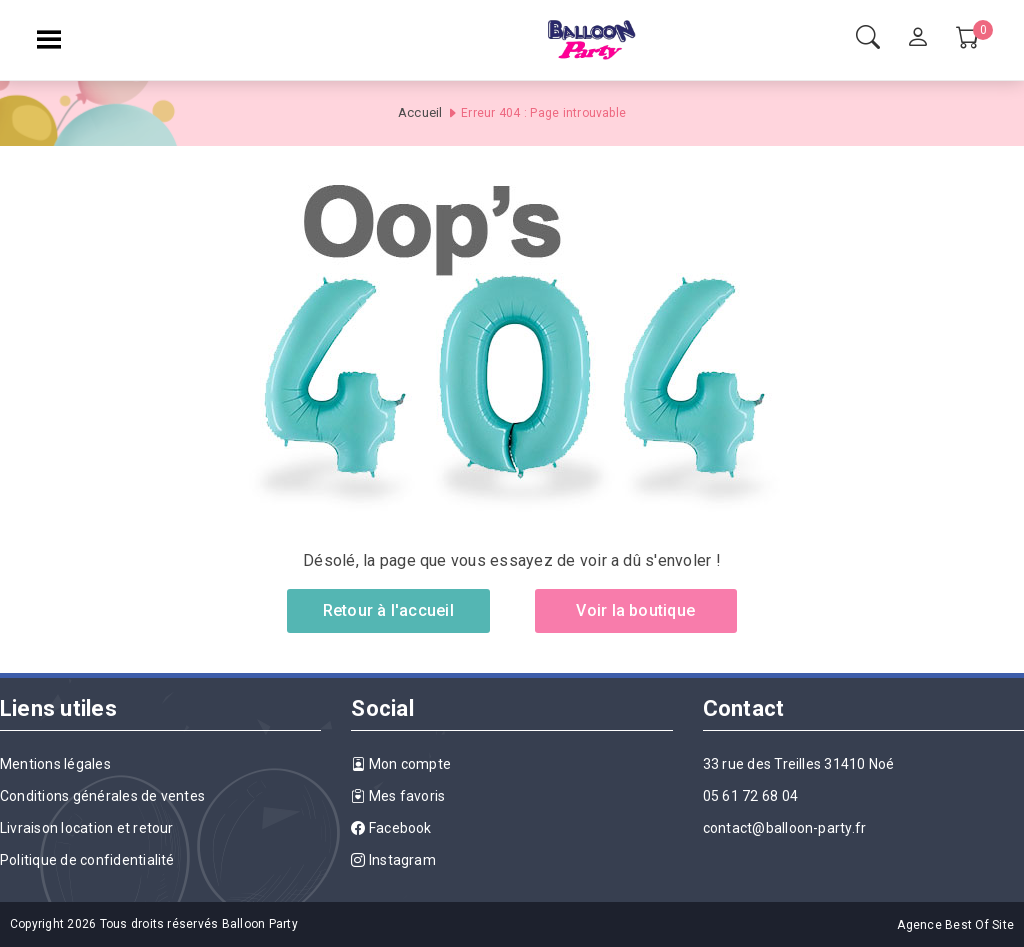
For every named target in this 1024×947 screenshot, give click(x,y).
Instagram (393, 860)
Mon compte (401, 764)
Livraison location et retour (87, 828)
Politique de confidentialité (87, 860)
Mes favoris (398, 796)
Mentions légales (55, 764)
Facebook (391, 828)
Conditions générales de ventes (102, 796)
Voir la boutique (635, 610)
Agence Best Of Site (955, 925)
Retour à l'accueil (388, 610)
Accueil (420, 112)
